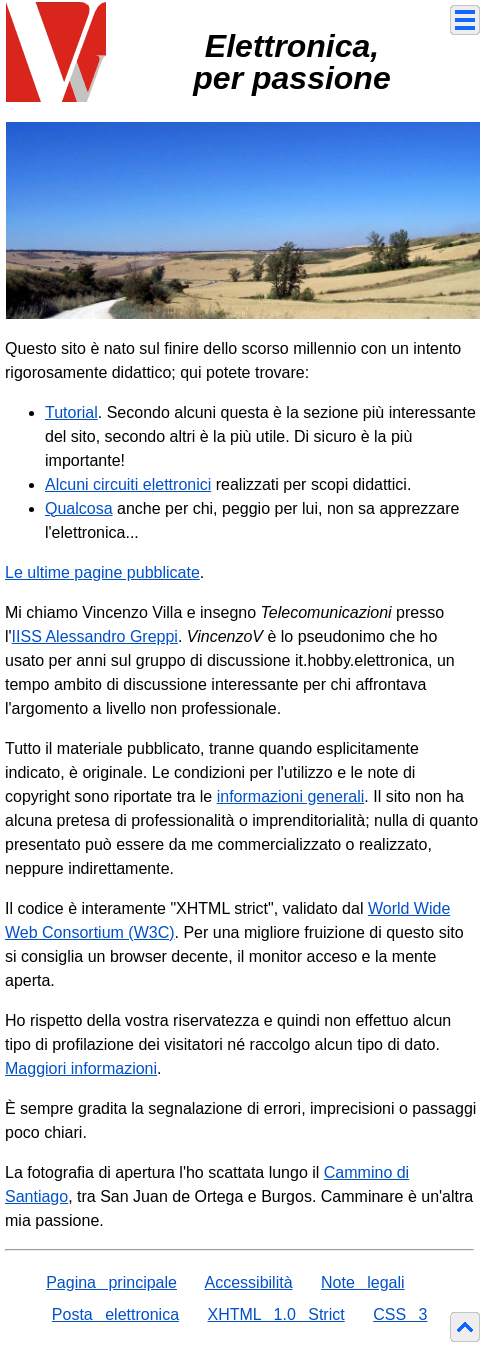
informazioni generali (291, 796)
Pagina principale (111, 1282)
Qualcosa (79, 508)
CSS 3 (400, 1314)
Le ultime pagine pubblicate (102, 572)
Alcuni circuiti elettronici (128, 484)
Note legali (363, 1282)
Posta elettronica (115, 1314)
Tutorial (71, 412)
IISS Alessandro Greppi (95, 636)
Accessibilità (249, 1282)
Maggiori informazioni (81, 1068)
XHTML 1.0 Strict (275, 1314)
